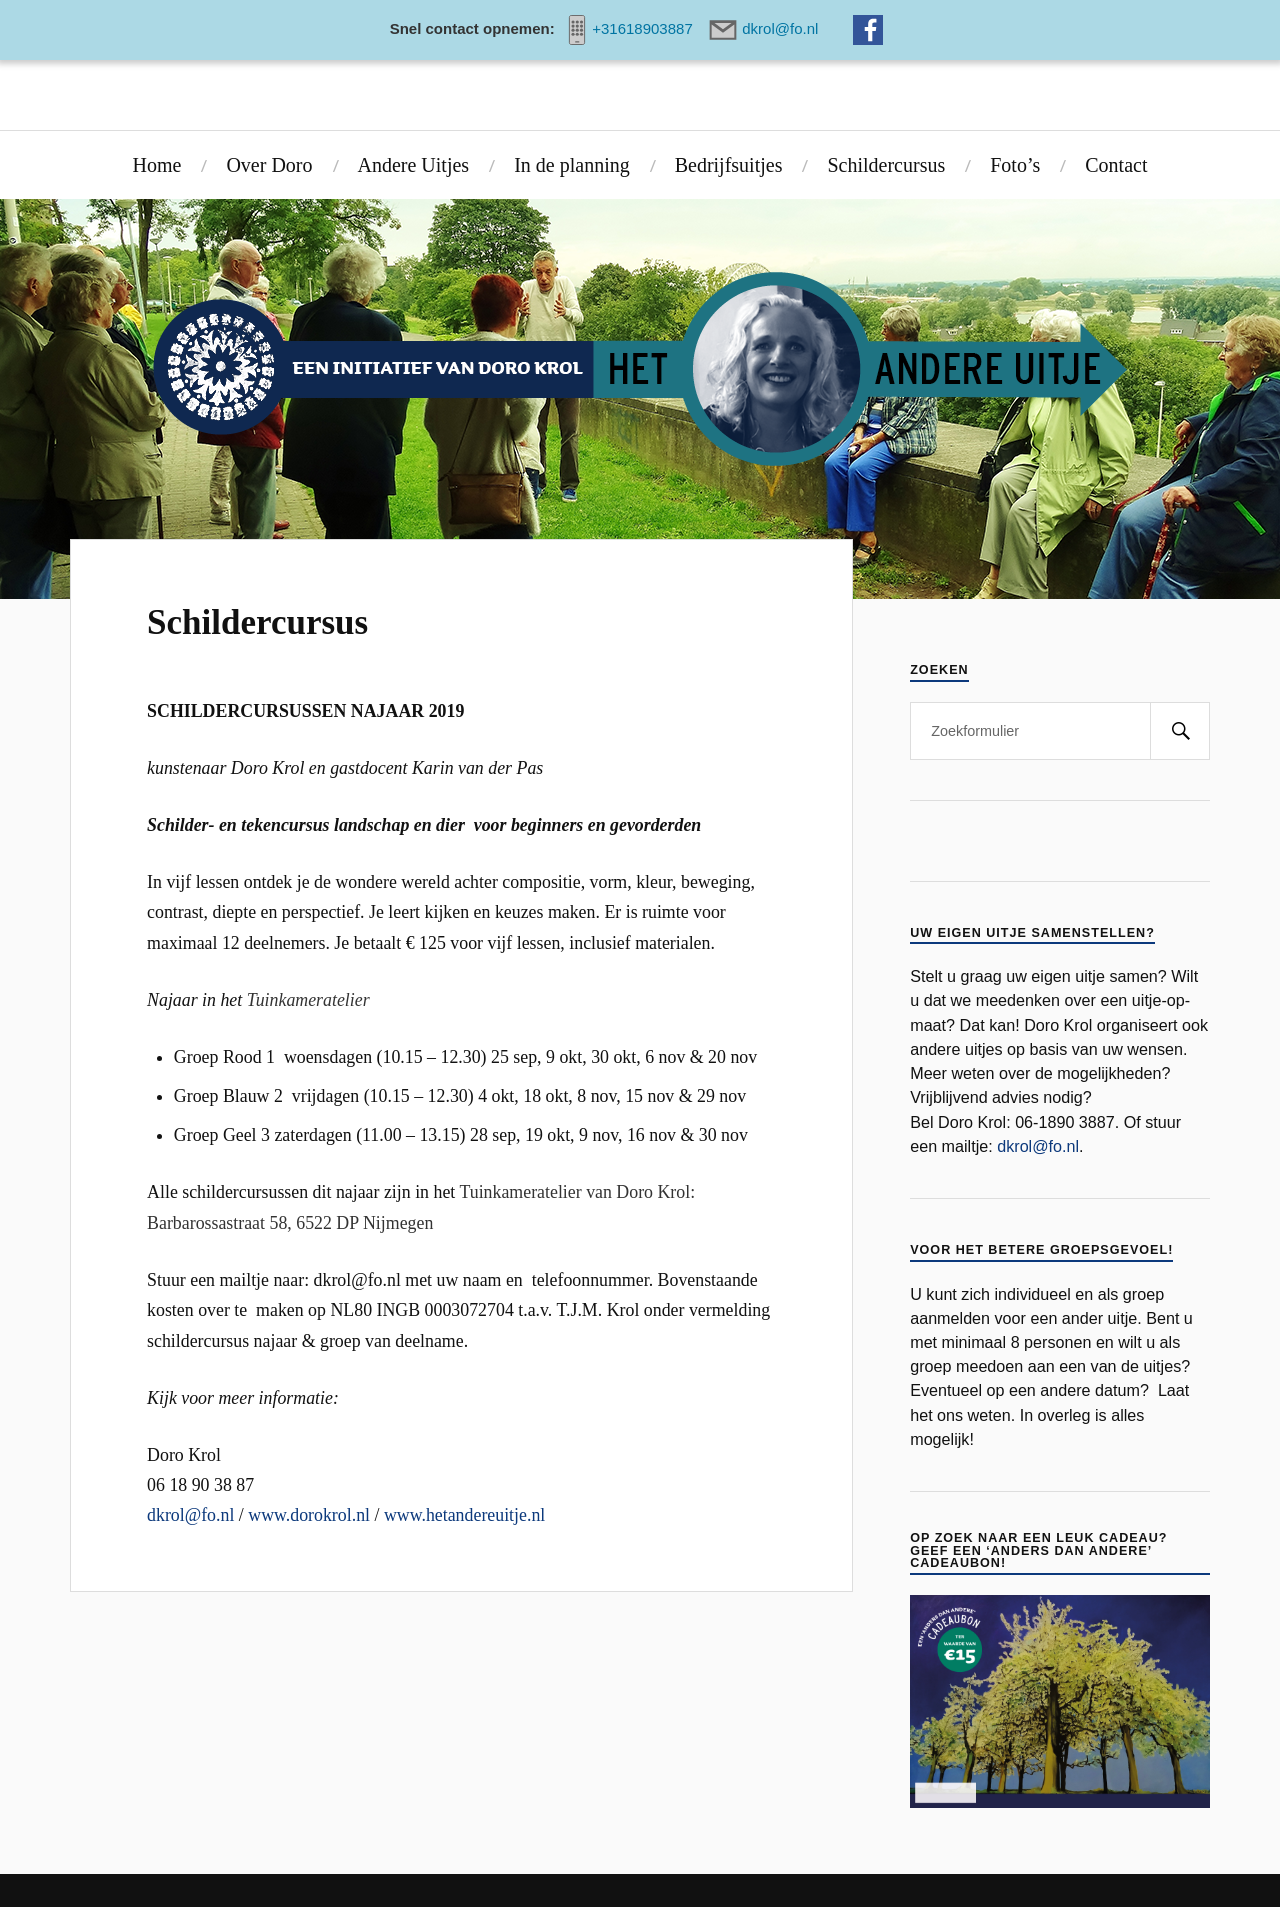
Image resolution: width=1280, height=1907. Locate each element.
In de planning (572, 165)
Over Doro (269, 165)
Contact (1116, 165)
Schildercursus (886, 165)
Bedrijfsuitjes (729, 165)
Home (157, 165)
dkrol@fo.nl (190, 1515)
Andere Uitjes (414, 165)
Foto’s (1015, 165)
